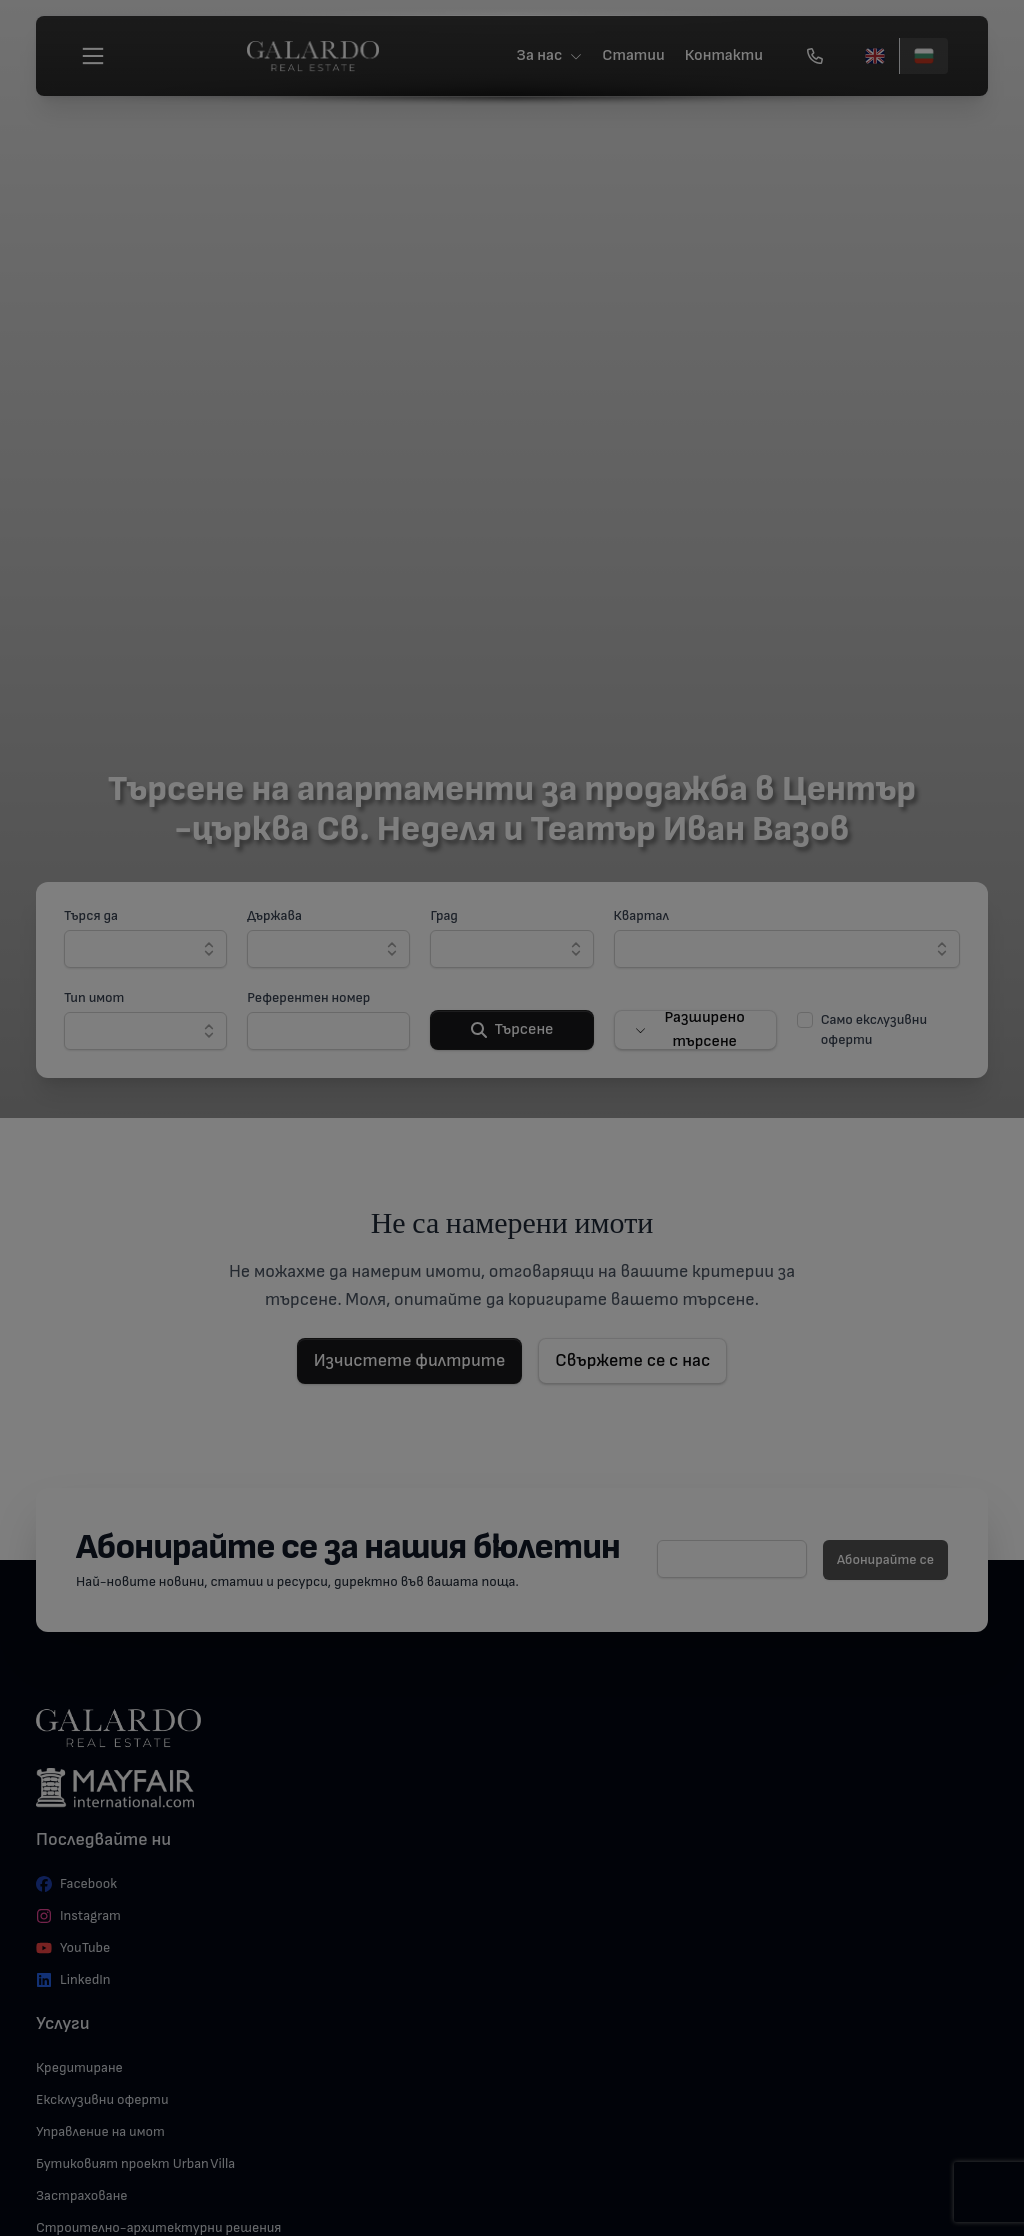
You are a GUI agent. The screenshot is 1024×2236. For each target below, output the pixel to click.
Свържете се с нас (632, 1360)
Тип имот (94, 997)
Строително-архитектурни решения (158, 2227)
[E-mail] (732, 1559)
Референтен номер (308, 997)
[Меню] (93, 56)
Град (444, 915)
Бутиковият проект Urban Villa (135, 2163)
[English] (875, 56)
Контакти (724, 55)
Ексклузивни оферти (102, 2099)
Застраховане (82, 2195)
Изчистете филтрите (410, 1360)
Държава (274, 915)
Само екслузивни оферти (874, 1029)
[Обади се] (815, 56)
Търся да (91, 915)
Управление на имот (100, 2131)
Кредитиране (79, 2067)
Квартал (641, 915)
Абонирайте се (885, 1559)
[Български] (923, 56)
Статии (633, 55)
